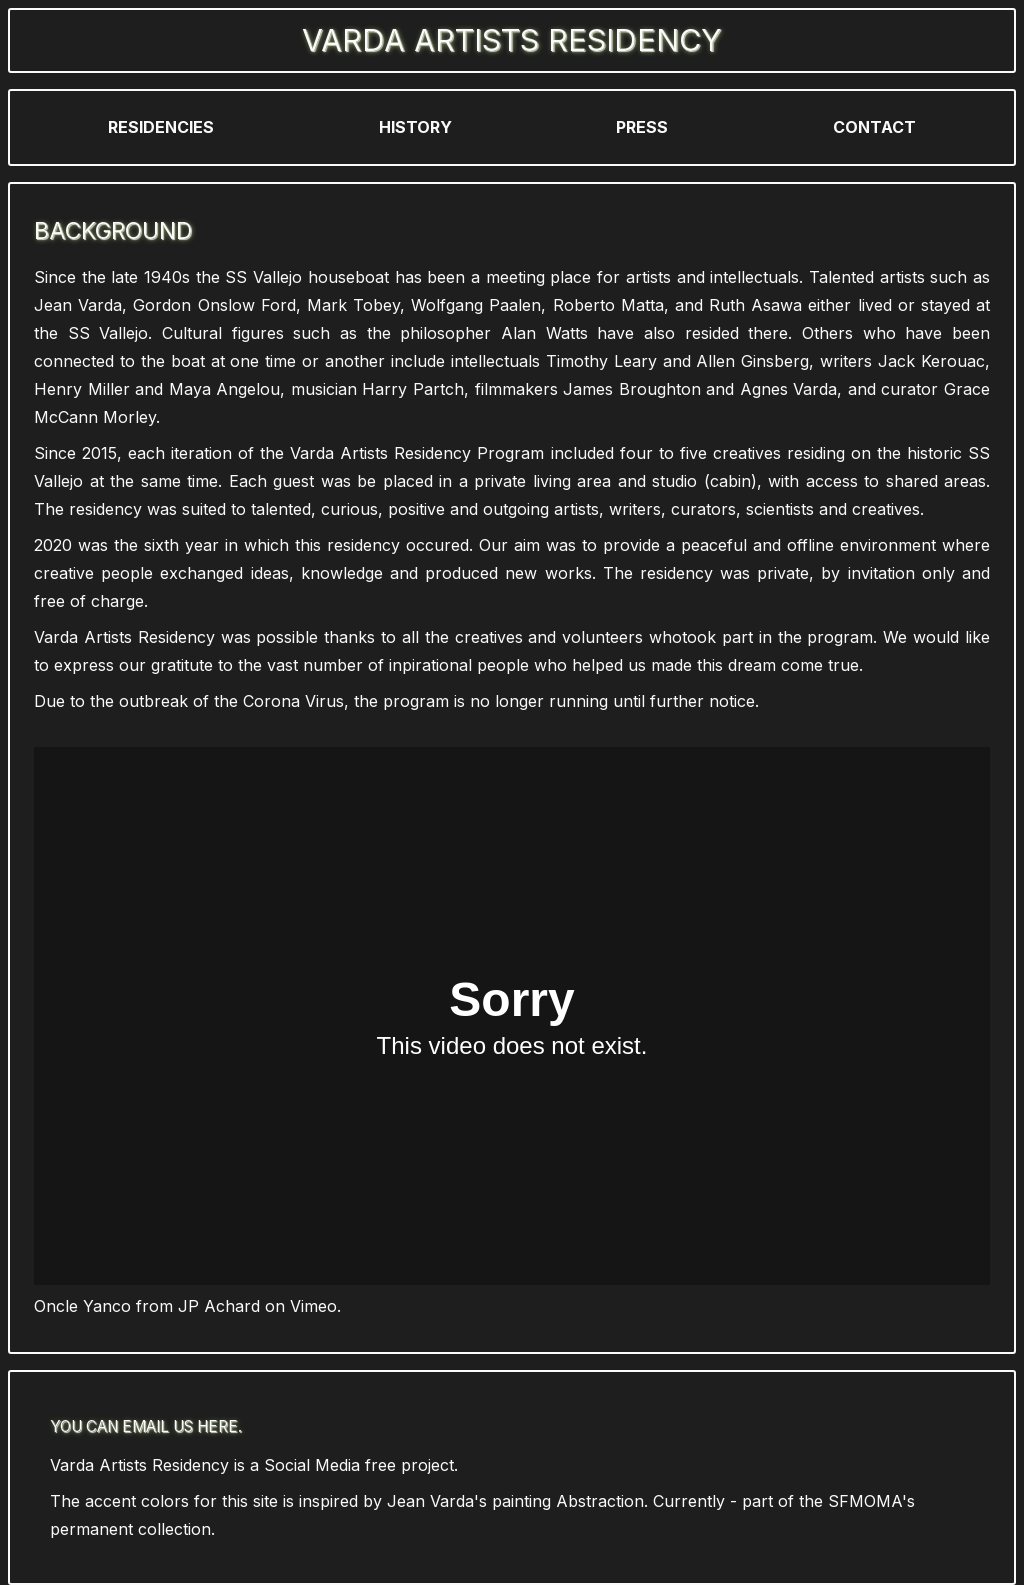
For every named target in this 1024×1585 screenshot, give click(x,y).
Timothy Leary (601, 361)
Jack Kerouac (931, 361)
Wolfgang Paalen (476, 305)
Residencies (161, 127)
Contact (874, 127)
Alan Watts (544, 333)
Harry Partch (413, 389)
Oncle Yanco (82, 1306)
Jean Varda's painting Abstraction (515, 1501)
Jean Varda (78, 305)
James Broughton (632, 389)
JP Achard (219, 1306)
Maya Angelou (225, 389)
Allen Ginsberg (752, 361)
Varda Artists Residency (512, 40)
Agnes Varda (789, 389)
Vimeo (313, 1306)
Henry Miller (82, 389)
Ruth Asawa (755, 305)
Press (642, 127)
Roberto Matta (608, 305)
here (217, 1426)
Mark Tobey (353, 305)
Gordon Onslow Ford (214, 305)
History (415, 127)
